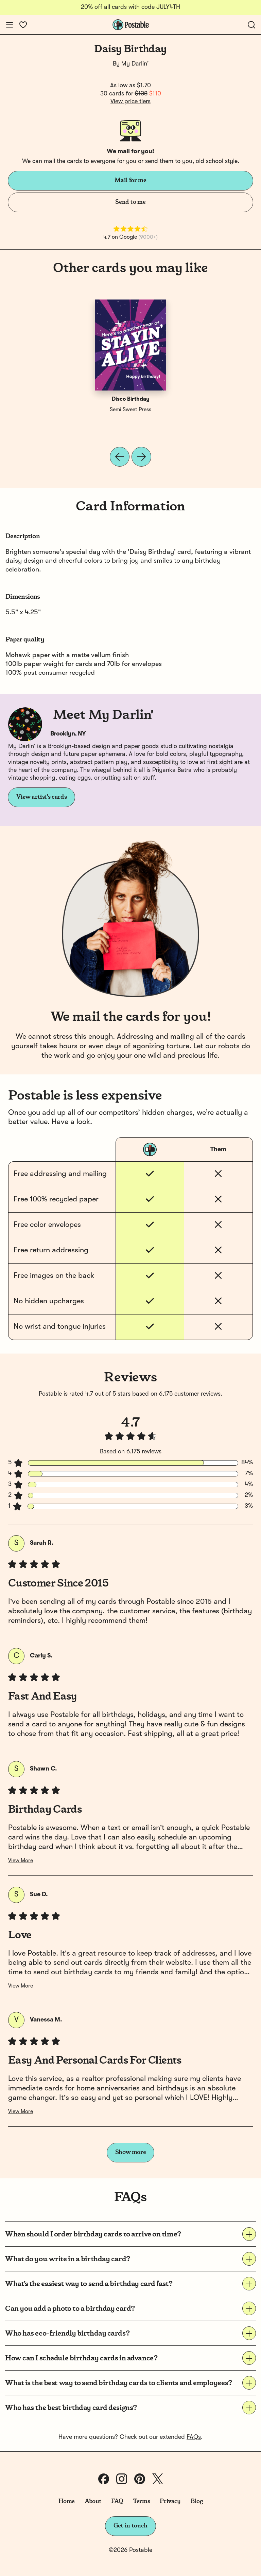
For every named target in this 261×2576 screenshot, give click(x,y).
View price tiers (130, 101)
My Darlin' (135, 64)
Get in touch (130, 2526)
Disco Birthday (131, 399)
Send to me (130, 202)
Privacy (170, 2501)
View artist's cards (41, 797)
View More (20, 1861)
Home (66, 2501)
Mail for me (130, 180)
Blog (197, 2501)
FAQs (194, 2437)
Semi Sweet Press (130, 410)
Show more (130, 2152)
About (93, 2501)
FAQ (117, 2501)
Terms (141, 2501)
